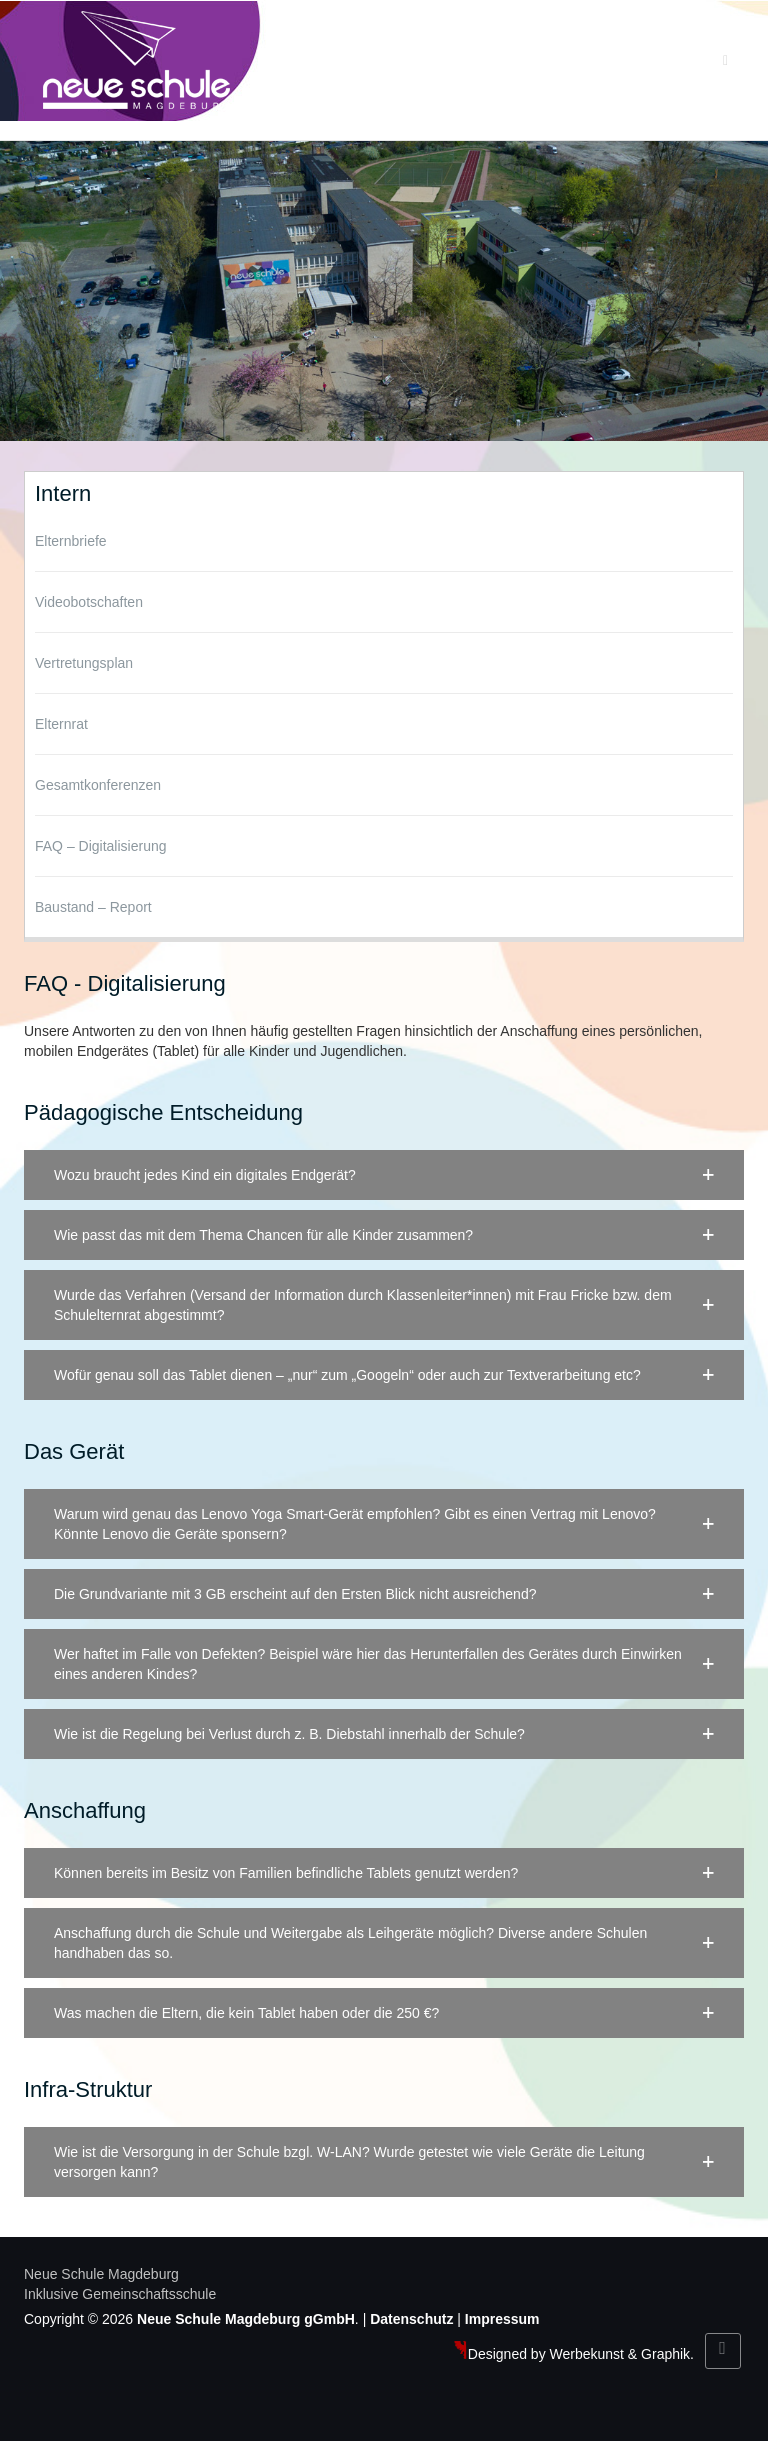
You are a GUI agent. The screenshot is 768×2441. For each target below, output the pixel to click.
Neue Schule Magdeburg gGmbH (246, 2319)
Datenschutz (411, 2319)
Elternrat (61, 724)
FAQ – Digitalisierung (101, 846)
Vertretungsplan (84, 663)
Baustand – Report (93, 907)
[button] (384, 1175)
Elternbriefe (71, 541)
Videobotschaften (89, 602)
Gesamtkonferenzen (98, 785)
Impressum (502, 2319)
